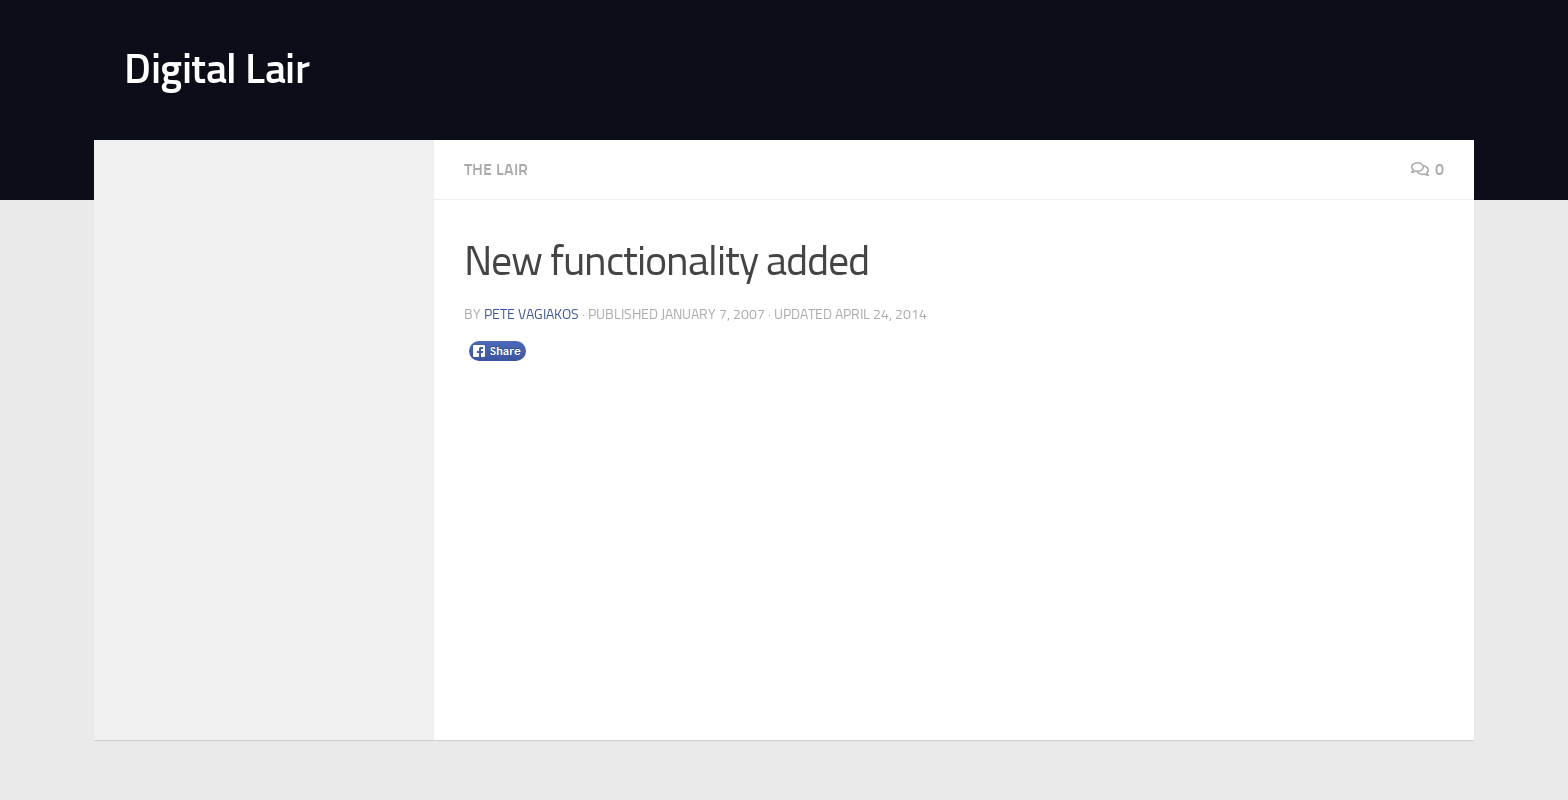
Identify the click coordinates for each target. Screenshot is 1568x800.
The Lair (496, 169)
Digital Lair (216, 69)
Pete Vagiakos (531, 314)
